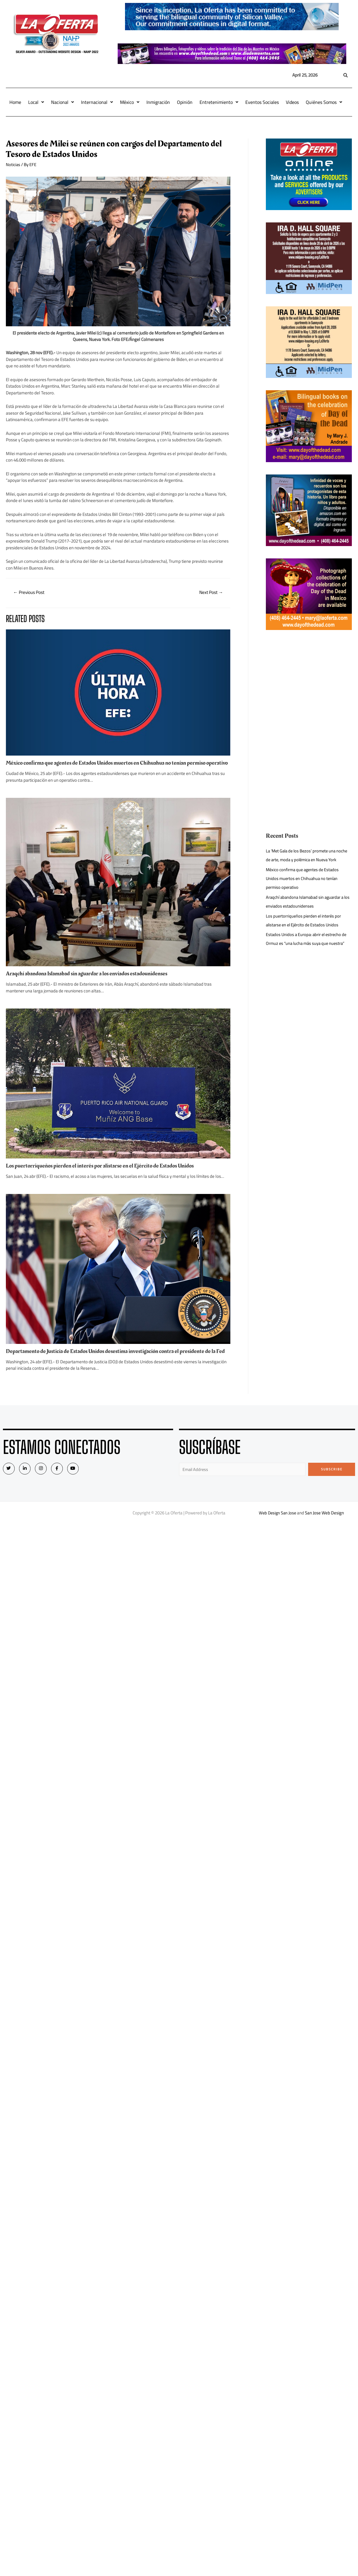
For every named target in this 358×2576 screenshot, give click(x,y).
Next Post (210, 592)
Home (15, 102)
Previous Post (30, 592)
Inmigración (158, 102)
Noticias (13, 164)
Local (36, 102)
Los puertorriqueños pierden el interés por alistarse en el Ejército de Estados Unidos (103, 1171)
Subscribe (331, 1481)
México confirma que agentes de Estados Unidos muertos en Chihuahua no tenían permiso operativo (110, 766)
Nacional (62, 102)
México (129, 102)
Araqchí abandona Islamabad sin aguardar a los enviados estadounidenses (90, 979)
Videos (292, 102)
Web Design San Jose (277, 1525)
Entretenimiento (219, 102)
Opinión (184, 102)
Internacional (97, 102)
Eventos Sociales (262, 102)
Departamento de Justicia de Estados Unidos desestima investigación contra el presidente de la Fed (115, 1360)
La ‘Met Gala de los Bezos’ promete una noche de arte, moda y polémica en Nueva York (309, 855)
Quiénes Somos (324, 102)
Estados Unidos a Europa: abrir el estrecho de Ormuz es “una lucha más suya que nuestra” (307, 938)
